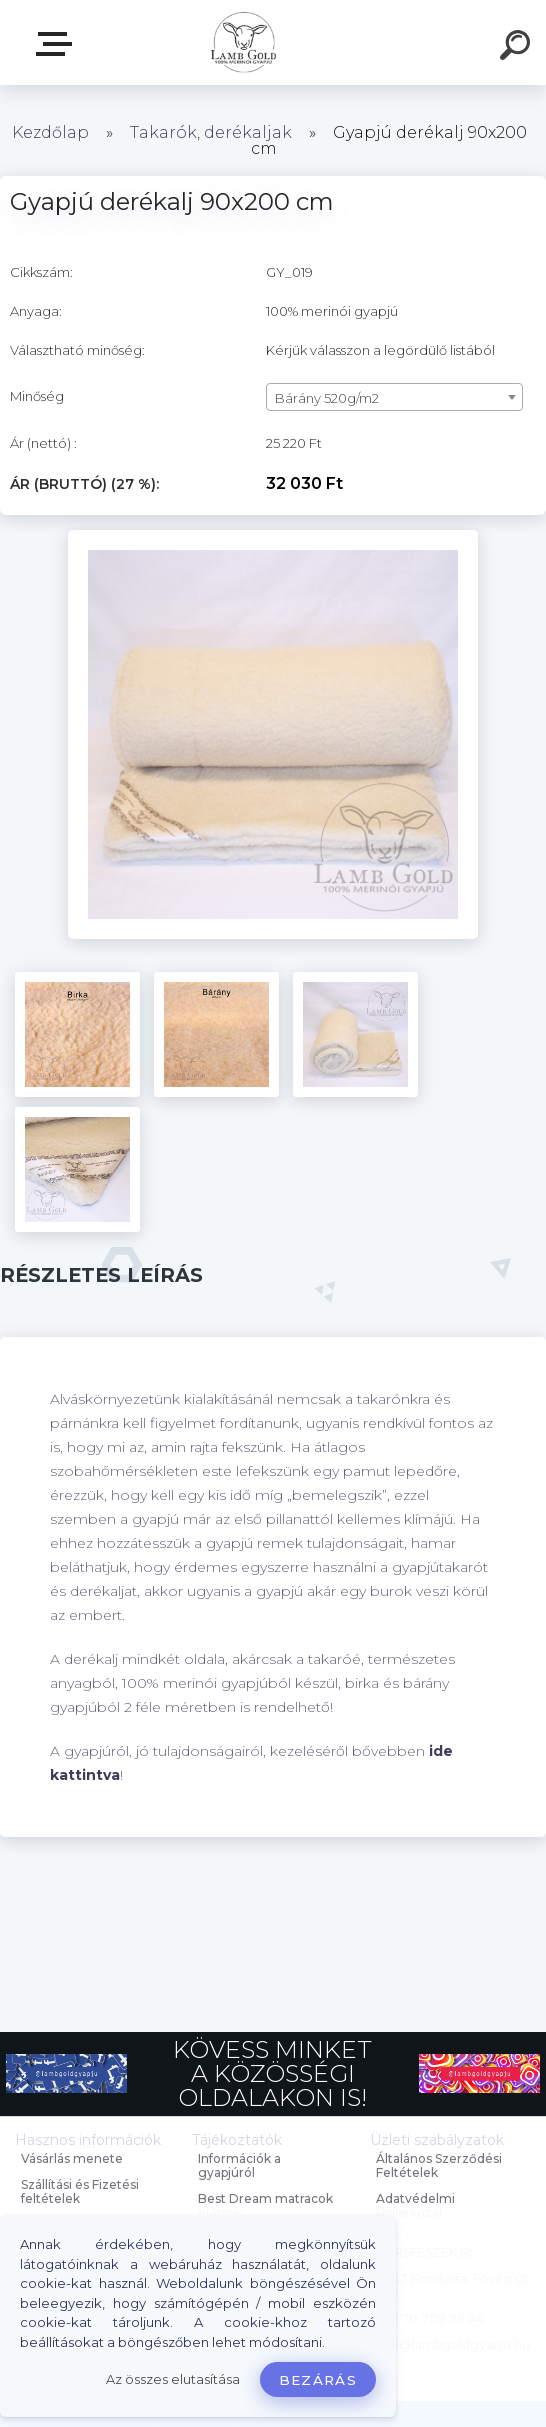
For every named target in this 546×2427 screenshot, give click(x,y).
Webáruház (58, 44)
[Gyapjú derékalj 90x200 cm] (273, 537)
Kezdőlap (50, 132)
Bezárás (318, 2380)
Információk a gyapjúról (239, 2165)
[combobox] (394, 397)
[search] (518, 48)
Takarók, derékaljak (211, 132)
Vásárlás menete (72, 2158)
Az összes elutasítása (173, 2379)
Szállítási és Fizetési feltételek (80, 2191)
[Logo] (243, 42)
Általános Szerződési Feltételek (439, 2165)
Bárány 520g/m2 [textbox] (327, 398)
